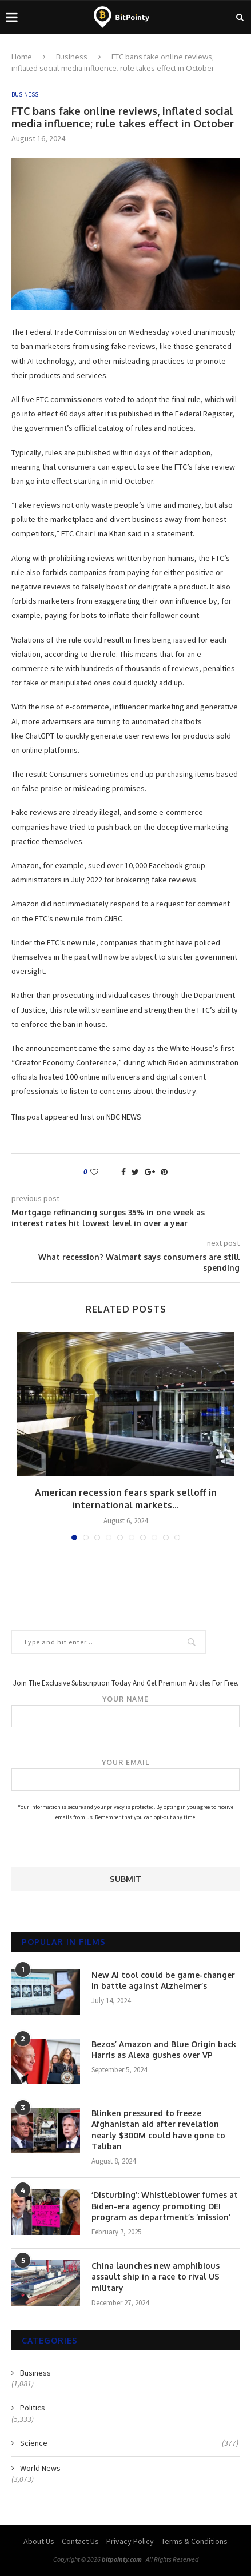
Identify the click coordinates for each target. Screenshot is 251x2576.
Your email (125, 1774)
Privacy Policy (130, 2541)
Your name (125, 1711)
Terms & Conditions (194, 2541)
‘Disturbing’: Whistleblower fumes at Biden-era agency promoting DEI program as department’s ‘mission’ (164, 2206)
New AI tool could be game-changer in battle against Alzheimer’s (163, 1980)
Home (21, 56)
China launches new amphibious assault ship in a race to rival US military (155, 2277)
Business (71, 56)
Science (129, 2443)
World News (40, 2468)
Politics (32, 2407)
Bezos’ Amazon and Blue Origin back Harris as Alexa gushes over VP (163, 2049)
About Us (38, 2541)
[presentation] (98, 1845)
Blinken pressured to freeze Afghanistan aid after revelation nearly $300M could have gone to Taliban (158, 2130)
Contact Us (80, 2541)
